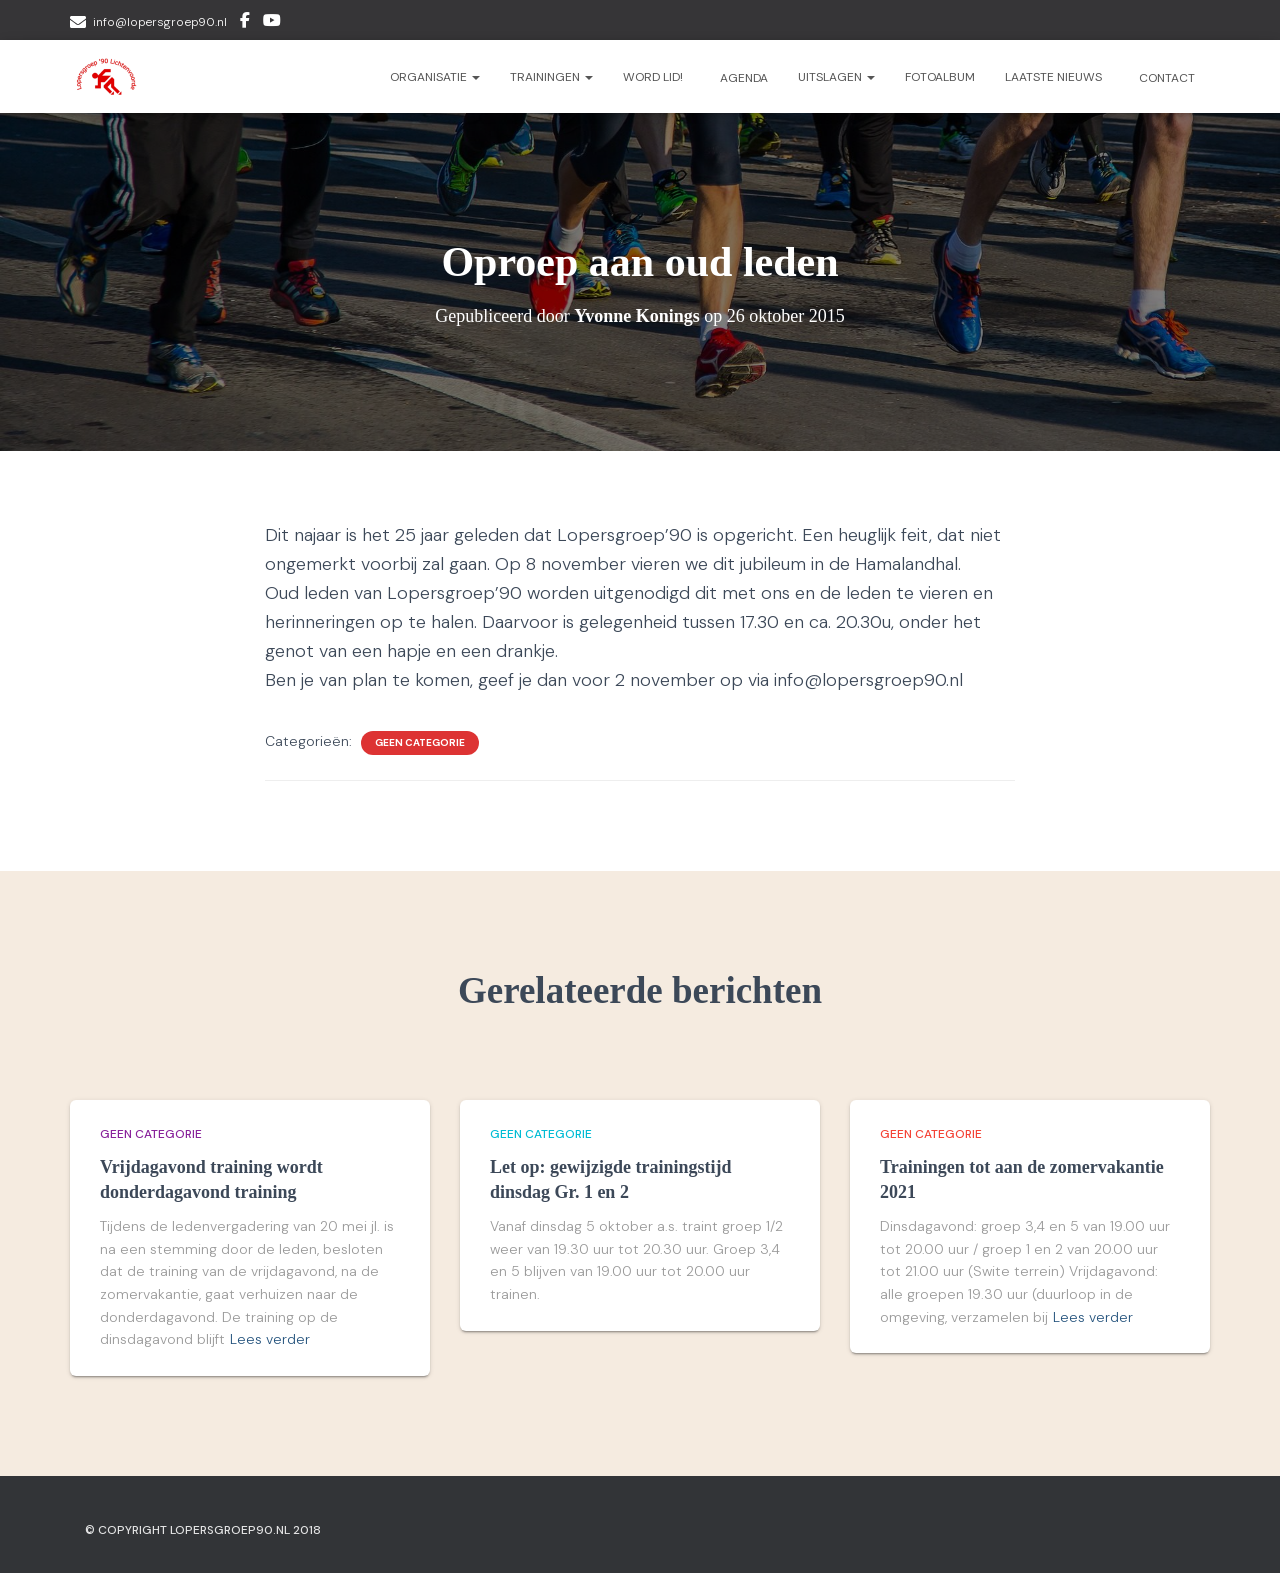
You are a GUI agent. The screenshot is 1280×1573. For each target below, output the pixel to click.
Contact (1165, 78)
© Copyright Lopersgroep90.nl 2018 (203, 1530)
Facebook (245, 23)
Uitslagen (836, 77)
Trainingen (551, 77)
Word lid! (653, 77)
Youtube (272, 23)
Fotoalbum (940, 77)
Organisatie (435, 77)
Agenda (742, 78)
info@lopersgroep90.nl (160, 22)
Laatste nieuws (1053, 77)
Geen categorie (420, 742)
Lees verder (270, 1339)
